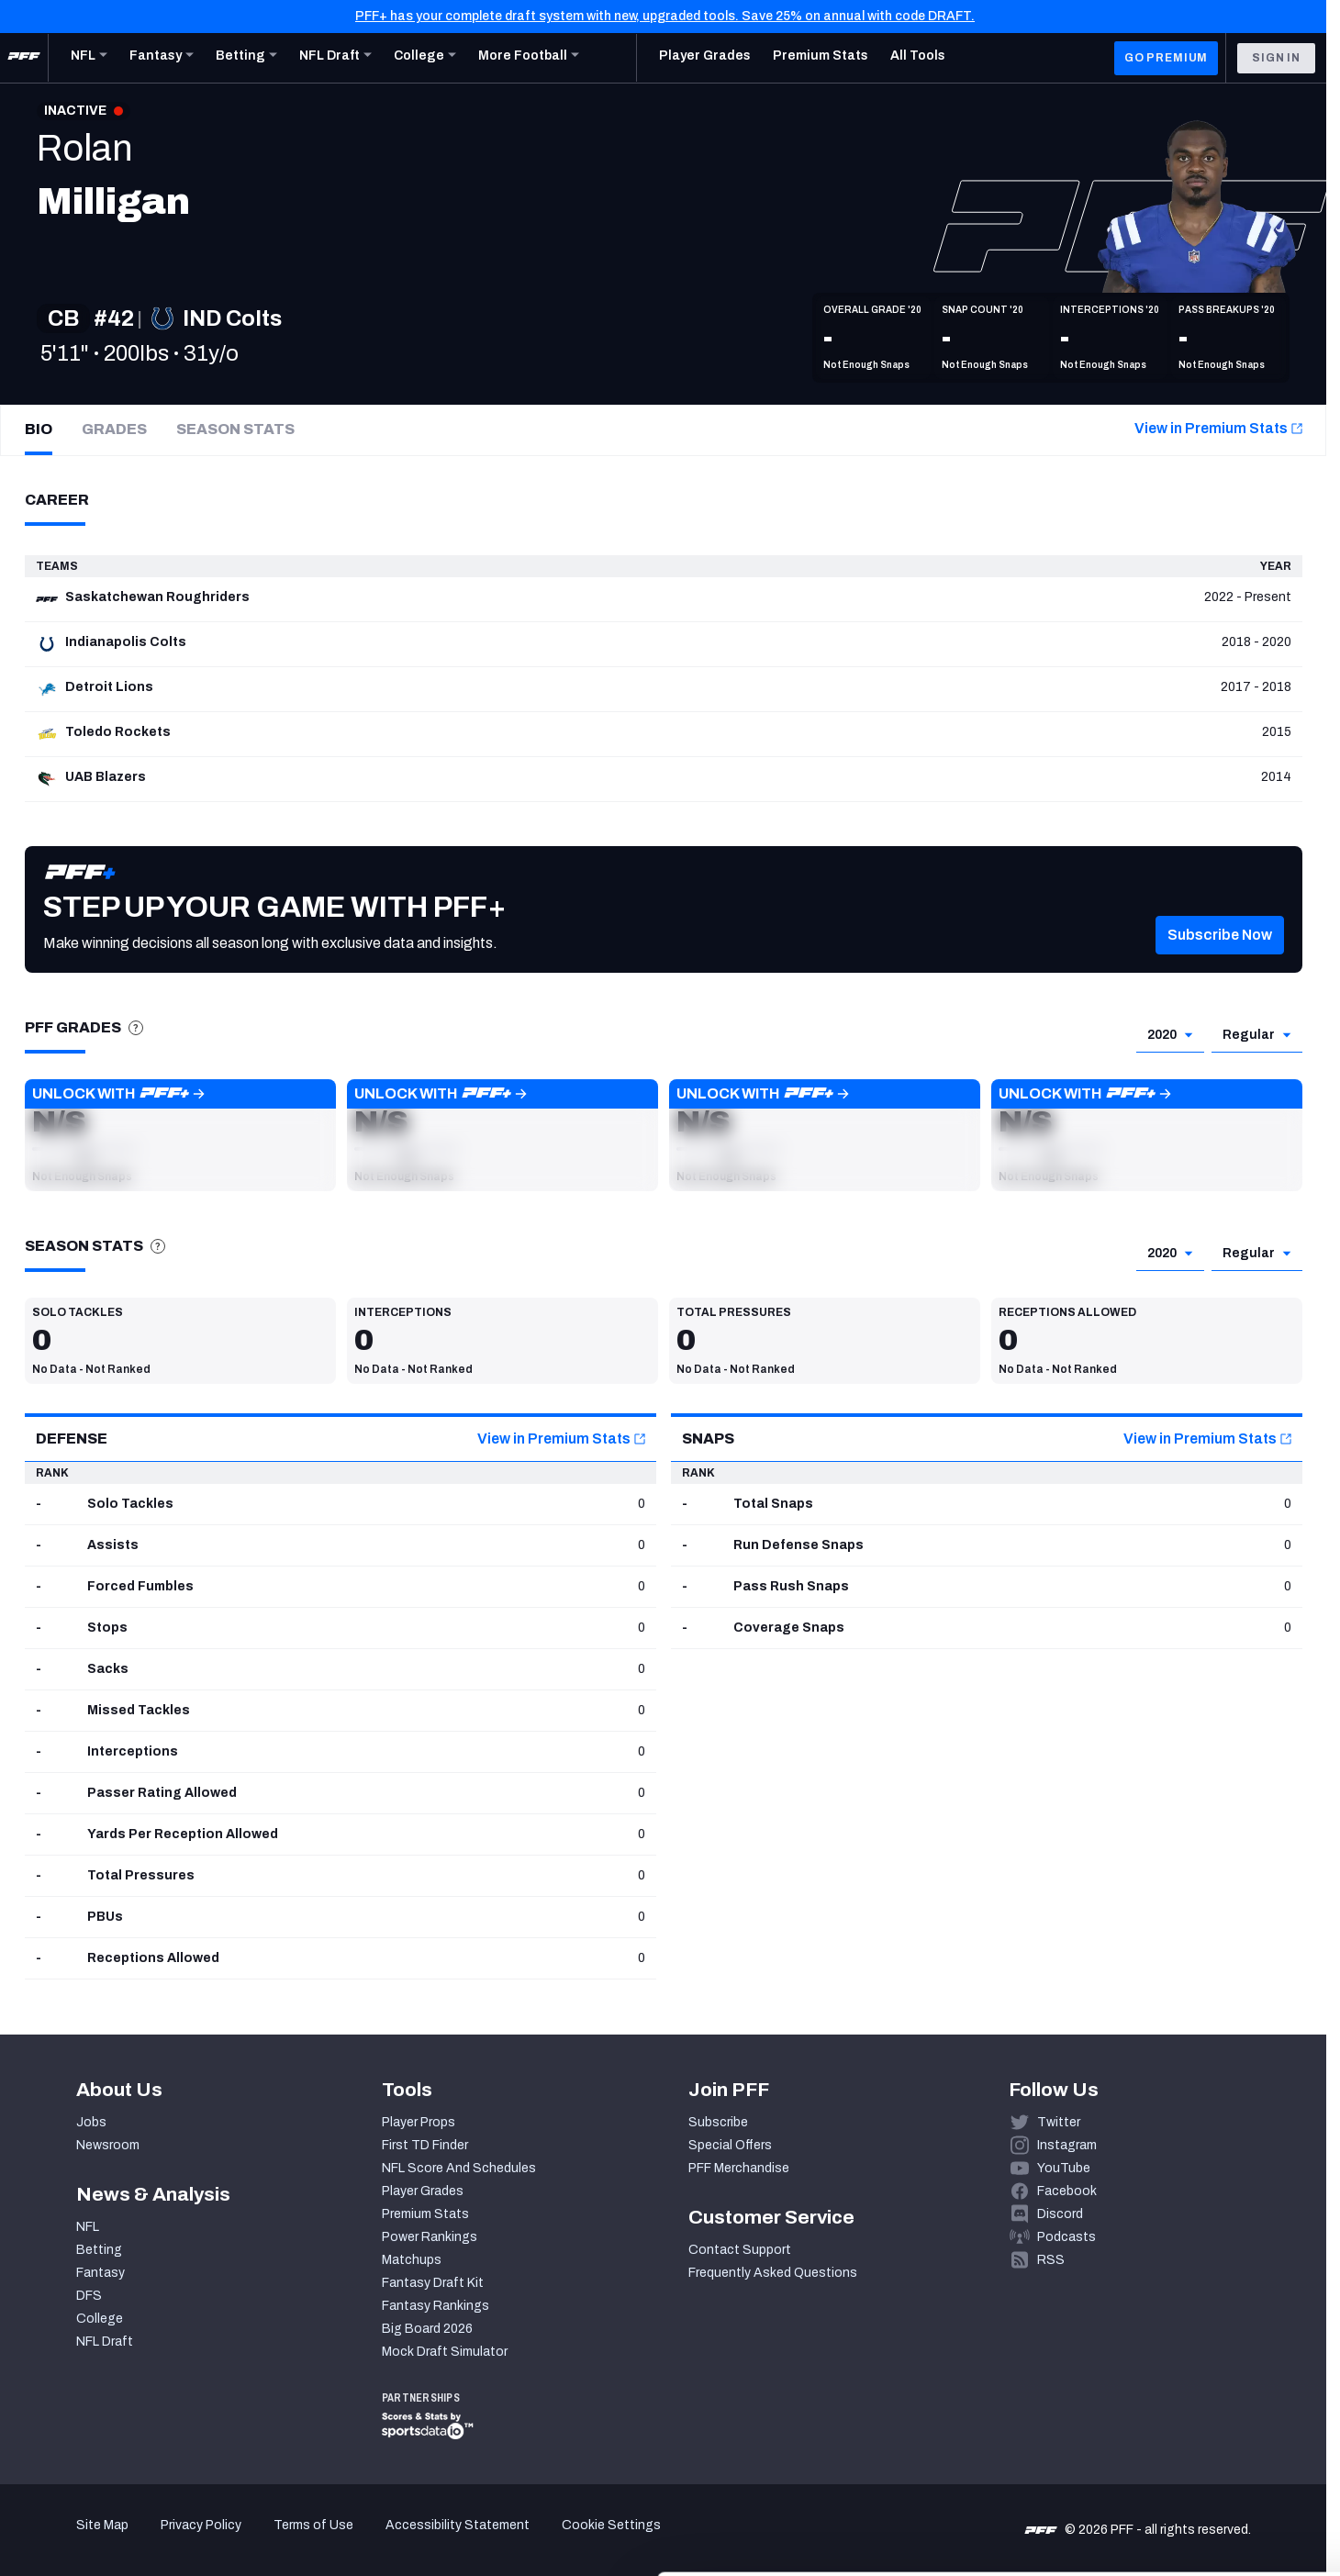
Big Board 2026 (427, 2329)
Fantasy (100, 2273)
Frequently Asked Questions (772, 2273)
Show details (283, 2540)
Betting (99, 2250)
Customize (1188, 2462)
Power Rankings (429, 2237)
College (99, 2318)
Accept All (1187, 2407)
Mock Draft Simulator (445, 2352)
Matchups (411, 2260)
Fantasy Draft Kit (433, 2283)
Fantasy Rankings (435, 2306)
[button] (1219, 962)
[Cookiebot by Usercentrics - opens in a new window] (119, 2540)
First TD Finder (425, 2145)
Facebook (1067, 2191)
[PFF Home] (23, 57)
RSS (1051, 2260)
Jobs (91, 2122)
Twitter (1058, 2122)
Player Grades (422, 2191)
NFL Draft (104, 2341)
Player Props (418, 2122)
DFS (89, 2296)
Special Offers (730, 2145)
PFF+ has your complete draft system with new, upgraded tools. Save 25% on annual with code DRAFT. (665, 16)
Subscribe (718, 2122)
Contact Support (739, 2250)
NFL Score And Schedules (459, 2168)
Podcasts (1066, 2237)
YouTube (1063, 2168)
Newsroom (108, 2145)
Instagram (1067, 2145)
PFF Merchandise (738, 2168)
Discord (1060, 2214)
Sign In (1276, 57)
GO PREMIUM (1166, 57)
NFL (87, 2227)
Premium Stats (425, 2214)
